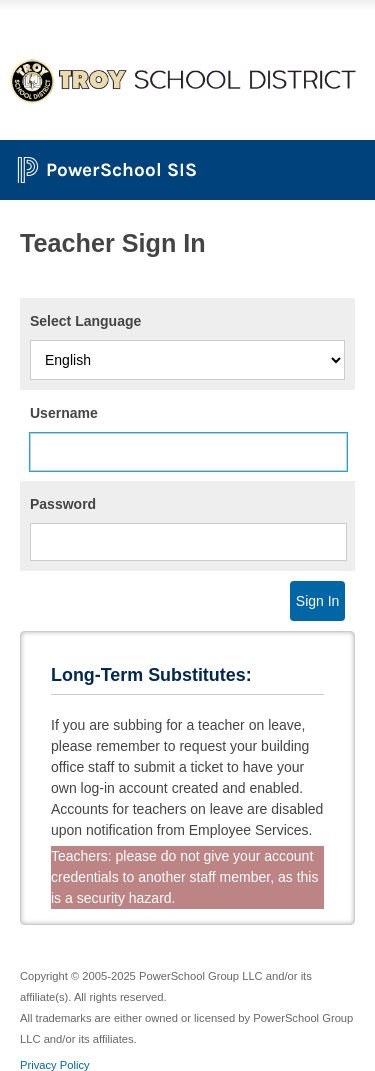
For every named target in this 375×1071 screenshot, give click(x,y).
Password (63, 504)
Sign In (318, 601)
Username (64, 413)
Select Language (85, 321)
